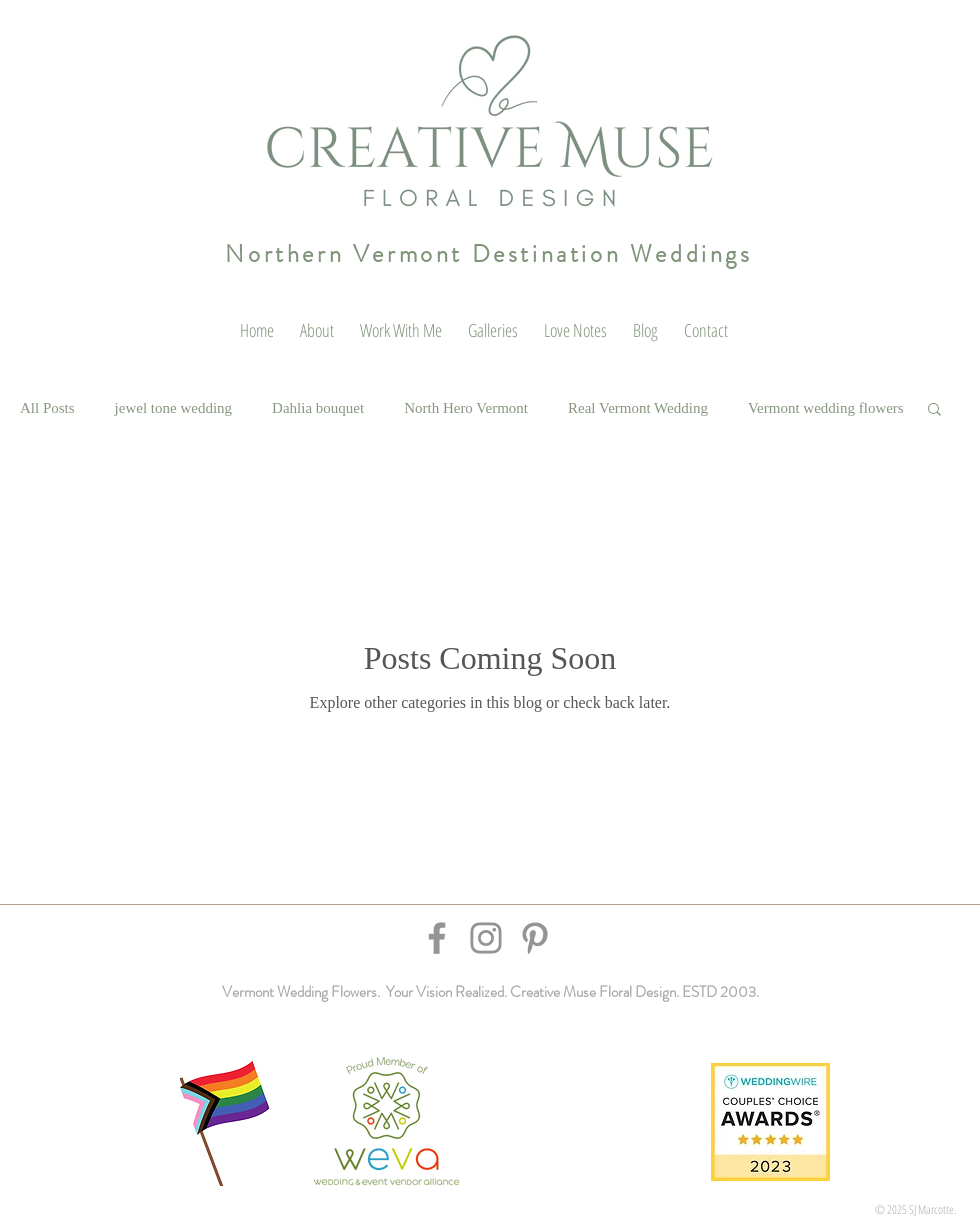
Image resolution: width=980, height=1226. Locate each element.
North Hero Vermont (466, 408)
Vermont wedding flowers (826, 408)
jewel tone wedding (173, 408)
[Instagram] (486, 938)
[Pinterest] (535, 938)
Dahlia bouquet (318, 408)
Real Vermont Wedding (638, 408)
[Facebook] (437, 938)
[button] (934, 410)
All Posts (47, 408)
